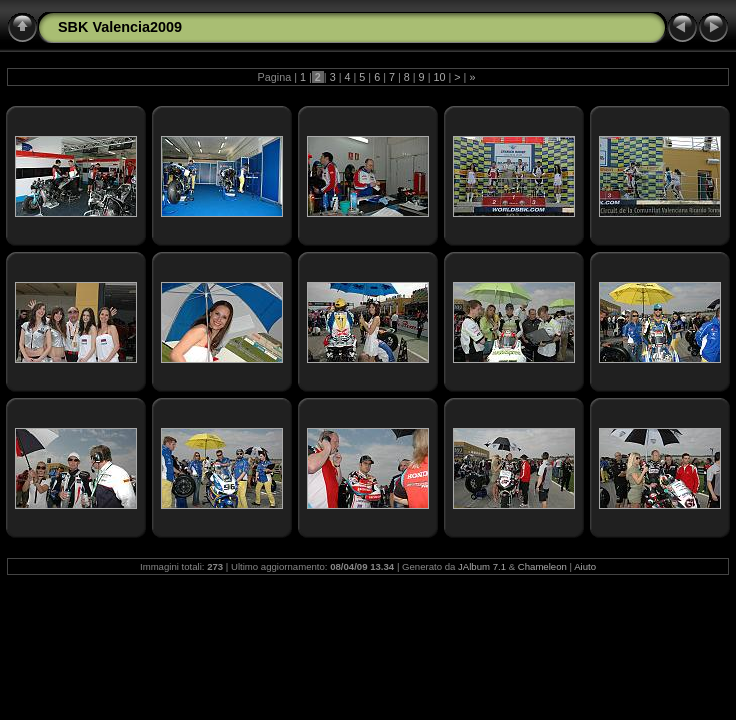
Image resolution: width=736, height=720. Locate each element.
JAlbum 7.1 (482, 566)
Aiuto (585, 566)
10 (439, 77)
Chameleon (542, 566)
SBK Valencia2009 (120, 27)
